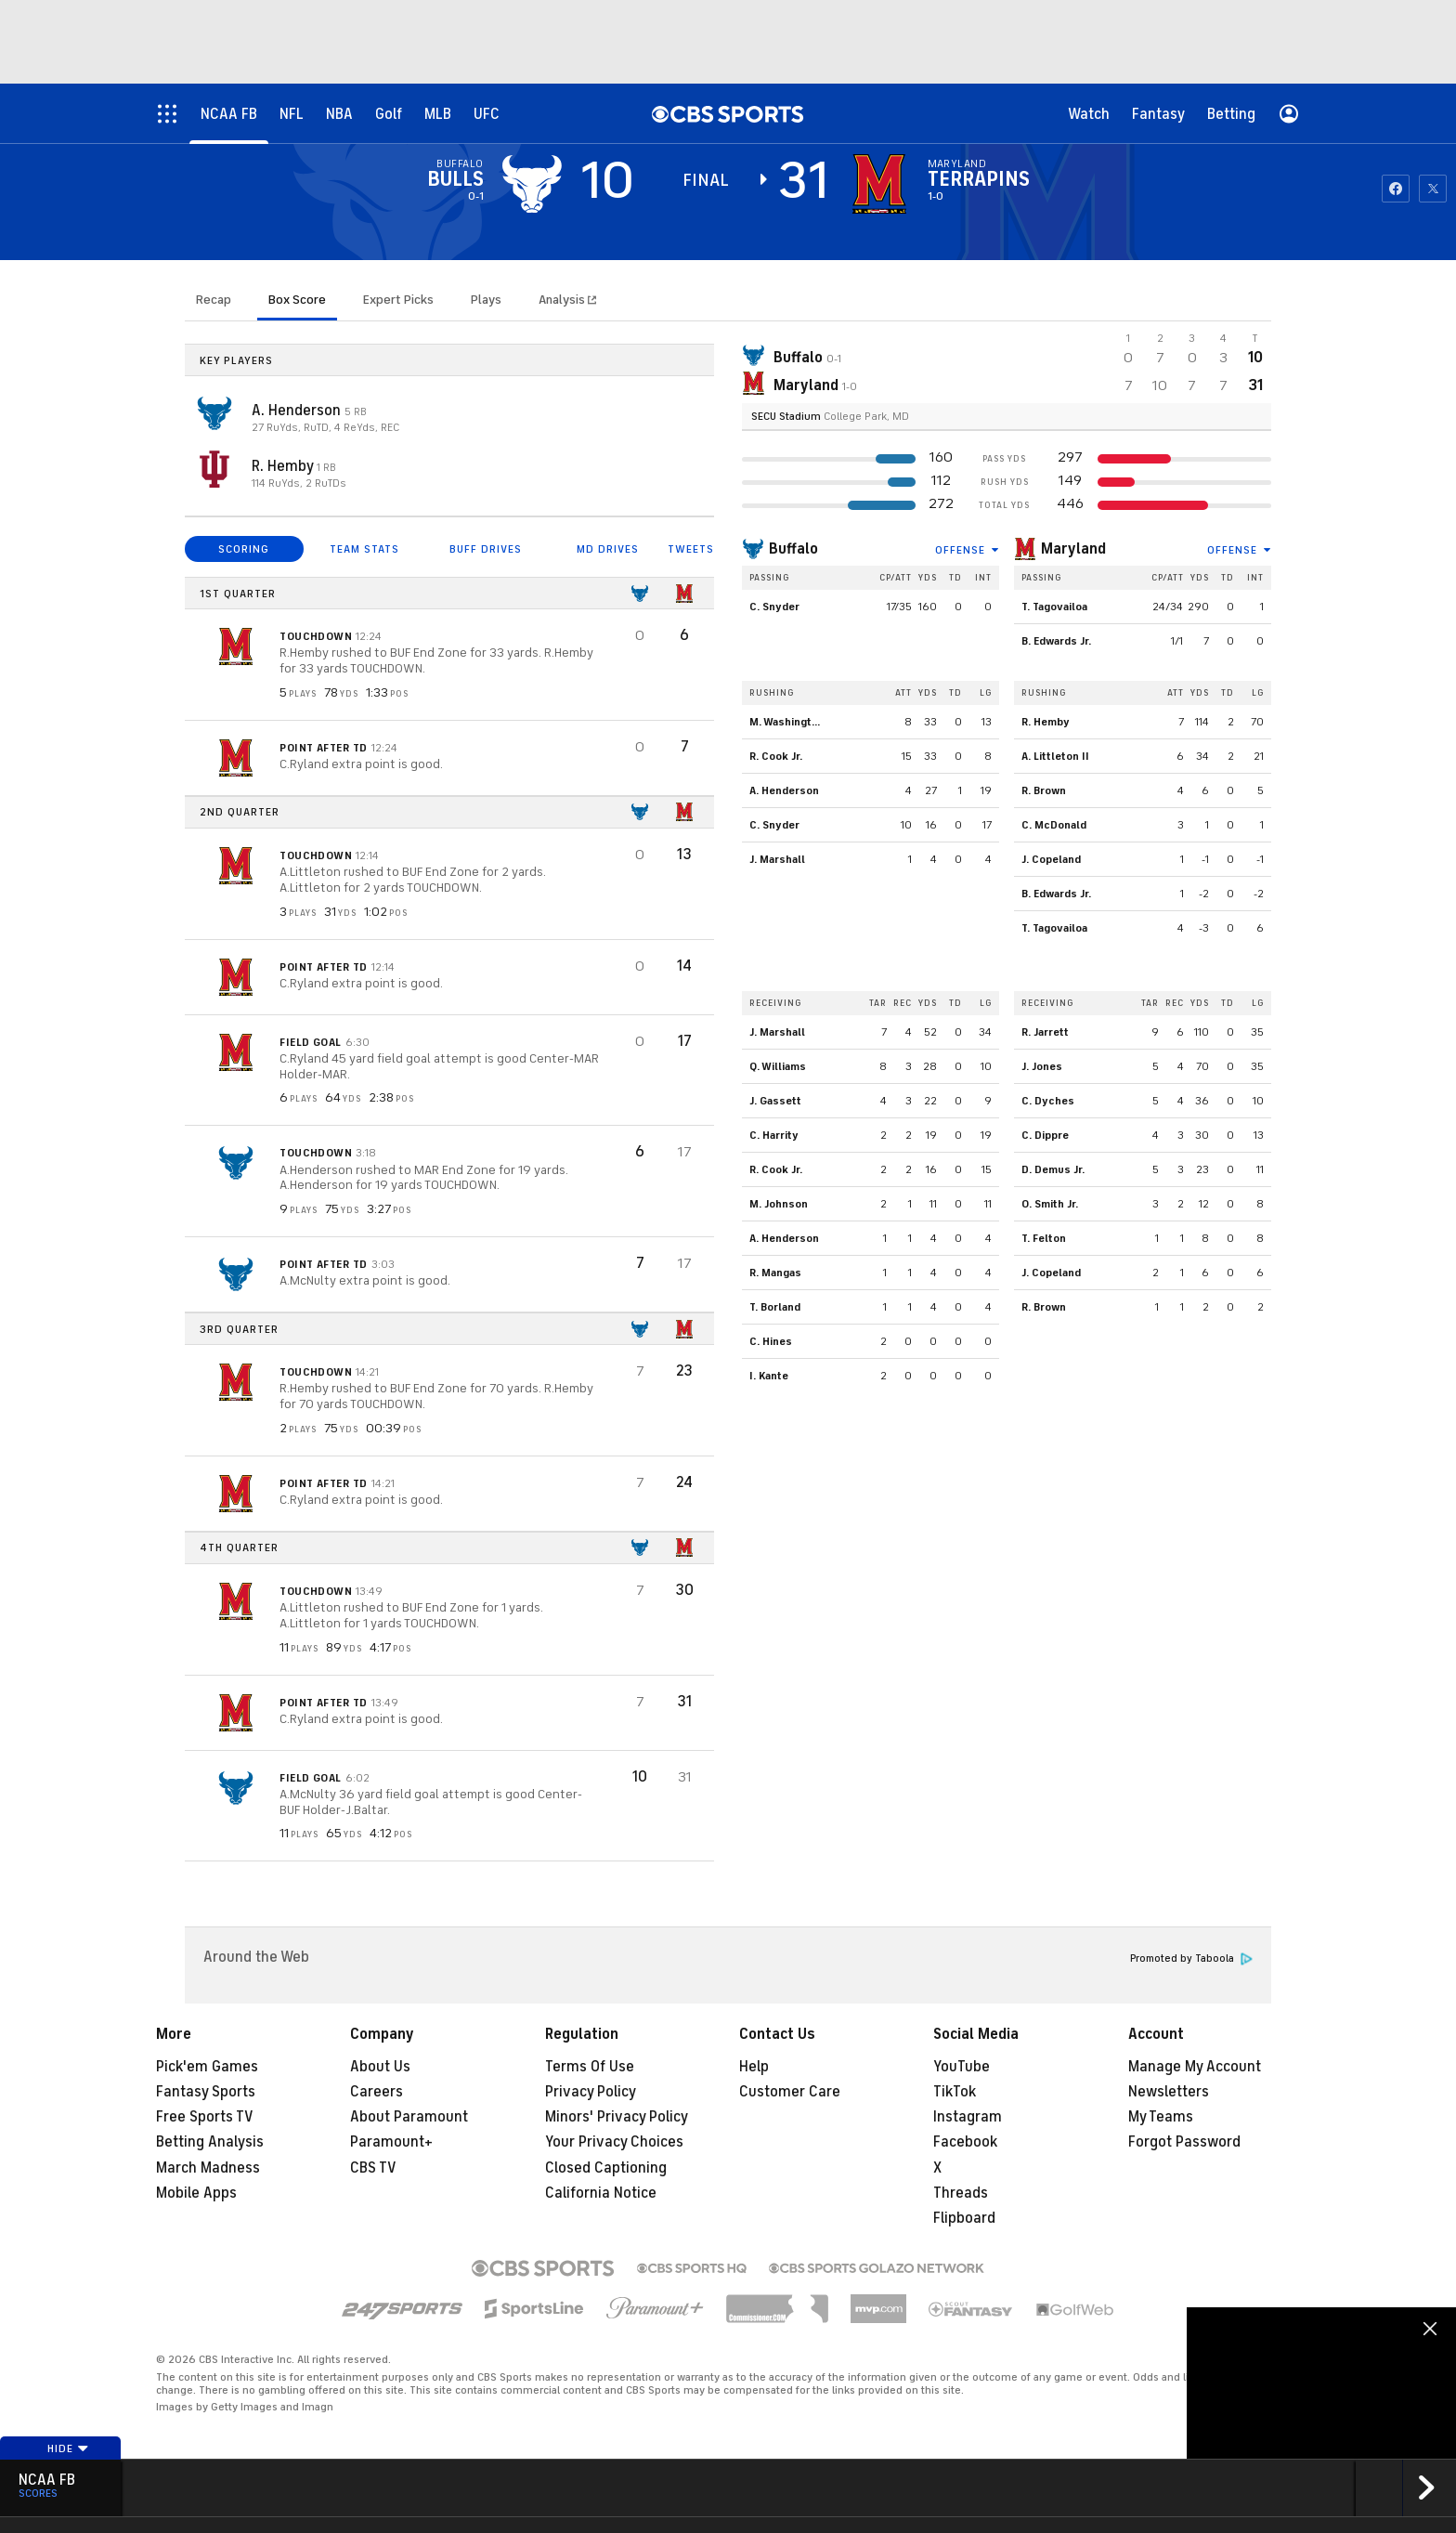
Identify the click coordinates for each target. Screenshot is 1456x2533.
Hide (68, 2448)
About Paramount (409, 2117)
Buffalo (793, 549)
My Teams (1160, 2117)
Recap (213, 299)
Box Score (297, 299)
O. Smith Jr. (1049, 1203)
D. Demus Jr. (1053, 1169)
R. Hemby (284, 466)
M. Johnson (778, 1203)
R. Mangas (775, 1272)
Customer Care (789, 2092)
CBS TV (373, 2168)
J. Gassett (775, 1100)
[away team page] (532, 183)
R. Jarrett (1045, 1031)
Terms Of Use (589, 2066)
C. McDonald (1053, 824)
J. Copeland (1051, 859)
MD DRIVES (608, 548)
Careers (376, 2092)
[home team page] (879, 183)
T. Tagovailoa (1054, 606)
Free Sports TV (205, 2117)
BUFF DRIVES (485, 548)
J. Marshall (777, 859)
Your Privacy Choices (614, 2142)
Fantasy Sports (205, 2092)
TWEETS (691, 548)
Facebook (965, 2142)
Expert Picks (398, 299)
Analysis (563, 299)
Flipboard (964, 2218)
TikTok (954, 2092)
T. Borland (774, 1306)
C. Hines (770, 1341)
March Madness (208, 2168)
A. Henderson (298, 410)
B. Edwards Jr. (1056, 640)
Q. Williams (777, 1066)
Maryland (1073, 549)
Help (754, 2066)
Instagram (967, 2117)
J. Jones (1041, 1066)
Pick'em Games (207, 2066)
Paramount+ (391, 2142)
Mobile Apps (196, 2193)
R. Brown (1043, 790)
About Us (380, 2066)
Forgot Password (1184, 2142)
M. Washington (787, 721)
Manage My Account (1194, 2066)
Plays (486, 299)
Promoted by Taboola (1191, 1958)
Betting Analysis (210, 2142)
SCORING (243, 548)
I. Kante (768, 1375)
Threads (960, 2193)
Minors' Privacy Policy (616, 2117)
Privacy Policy (590, 2092)
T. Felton (1043, 1238)
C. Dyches (1047, 1100)
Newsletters (1168, 2092)
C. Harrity (774, 1135)
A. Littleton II (1055, 756)
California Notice (600, 2193)
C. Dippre (1045, 1135)
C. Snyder (774, 606)
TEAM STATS (364, 548)
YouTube (961, 2066)
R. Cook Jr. (775, 756)
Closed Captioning (606, 2168)
